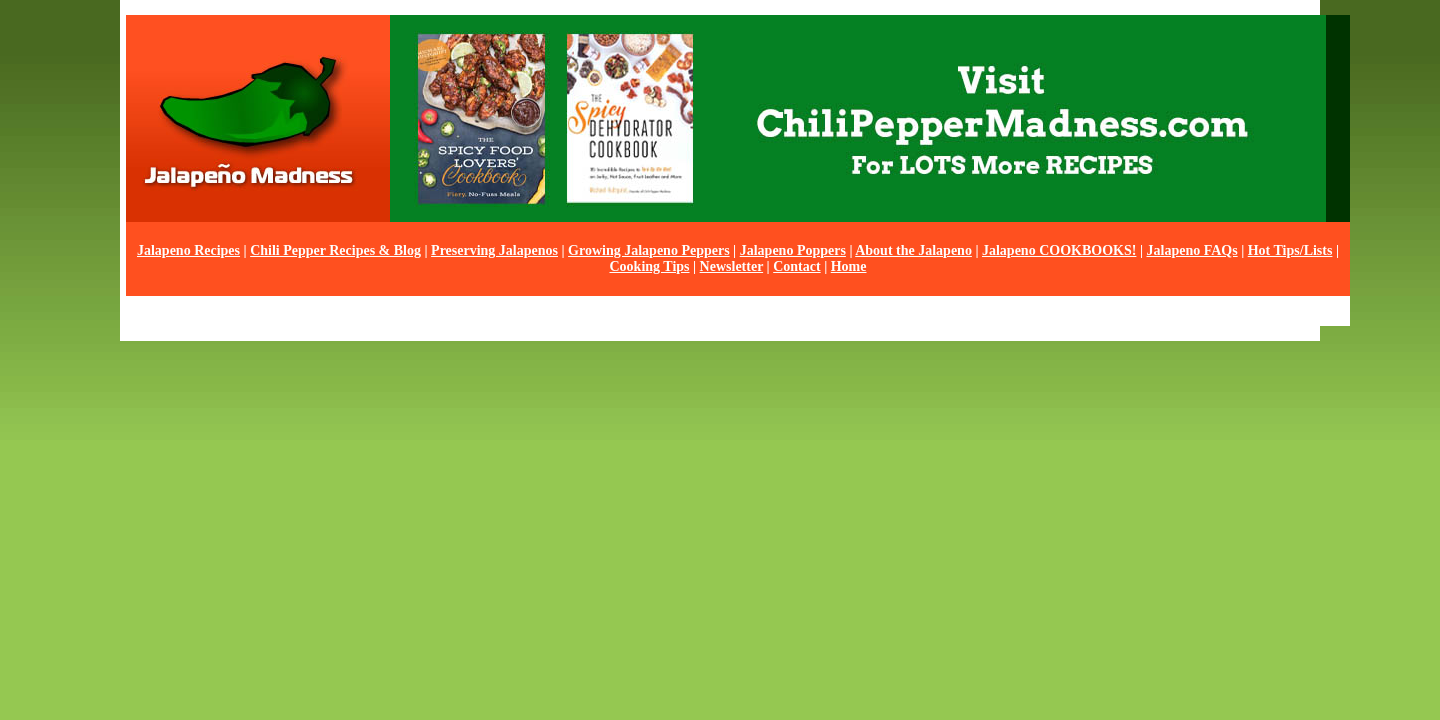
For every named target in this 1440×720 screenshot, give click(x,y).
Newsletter (732, 266)
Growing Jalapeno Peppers (649, 250)
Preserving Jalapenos (494, 250)
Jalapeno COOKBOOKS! (1059, 250)
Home (849, 266)
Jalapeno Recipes (188, 250)
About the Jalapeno (913, 250)
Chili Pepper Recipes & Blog (335, 250)
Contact (796, 266)
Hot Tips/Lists (1290, 250)
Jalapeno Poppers (793, 250)
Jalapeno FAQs (1192, 250)
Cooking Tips (649, 266)
